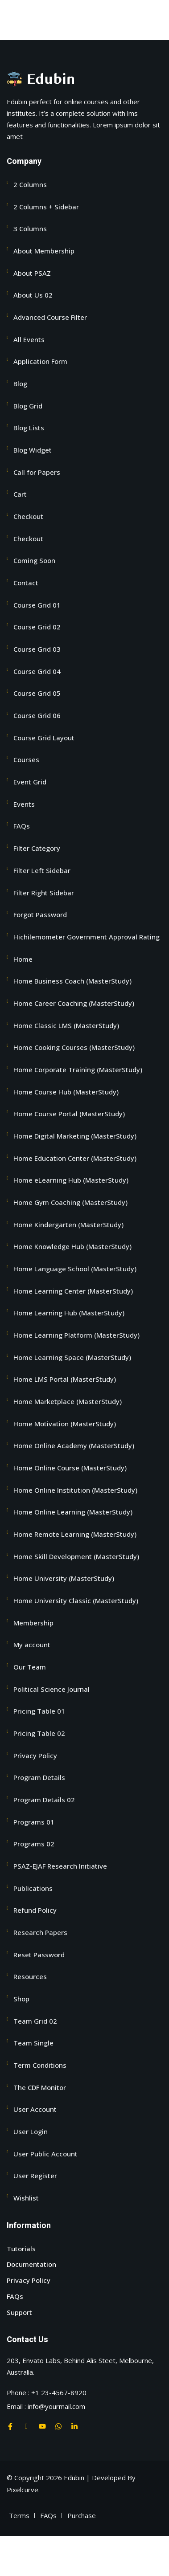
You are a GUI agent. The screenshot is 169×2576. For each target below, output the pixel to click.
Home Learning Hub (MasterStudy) (68, 1312)
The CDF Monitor (39, 2087)
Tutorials (21, 2248)
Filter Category (36, 848)
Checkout (28, 516)
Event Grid (29, 781)
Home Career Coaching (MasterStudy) (73, 1003)
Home (23, 959)
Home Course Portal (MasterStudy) (69, 1113)
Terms (19, 2515)
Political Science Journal (51, 1689)
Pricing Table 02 (39, 1733)
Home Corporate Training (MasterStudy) (77, 1069)
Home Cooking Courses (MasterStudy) (74, 1047)
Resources (30, 1976)
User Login (30, 2131)
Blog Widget (32, 449)
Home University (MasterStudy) (63, 1578)
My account (31, 1644)
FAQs (21, 825)
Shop (21, 1998)
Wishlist (26, 2197)
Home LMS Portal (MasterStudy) (64, 1379)
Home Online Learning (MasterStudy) (72, 1511)
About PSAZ (32, 273)
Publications (33, 1888)
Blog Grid (27, 405)
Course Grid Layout (43, 737)
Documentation (31, 2264)
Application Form (40, 361)
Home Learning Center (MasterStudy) (73, 1290)
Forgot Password (40, 914)
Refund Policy (35, 1910)
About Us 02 (33, 294)
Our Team (29, 1666)
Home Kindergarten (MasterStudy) (68, 1224)
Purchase (81, 2515)
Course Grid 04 (37, 671)
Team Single (33, 2042)
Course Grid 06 (37, 715)
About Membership (43, 250)
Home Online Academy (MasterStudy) (73, 1445)
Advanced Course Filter (50, 317)
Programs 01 (33, 1821)
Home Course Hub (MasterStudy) (66, 1091)
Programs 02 (33, 1843)
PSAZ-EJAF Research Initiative (60, 1866)
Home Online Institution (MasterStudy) (75, 1490)
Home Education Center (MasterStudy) (74, 1158)
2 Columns (30, 184)
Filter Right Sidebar (43, 892)
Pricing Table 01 (39, 1710)
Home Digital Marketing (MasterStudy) (74, 1135)
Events (24, 804)
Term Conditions (39, 2065)
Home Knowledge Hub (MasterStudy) (72, 1246)
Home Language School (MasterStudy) (74, 1268)
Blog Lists (28, 427)
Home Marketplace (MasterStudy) (67, 1401)
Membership (33, 1622)
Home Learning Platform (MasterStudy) (76, 1335)
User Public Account (45, 2153)
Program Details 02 (44, 1799)
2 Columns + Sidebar (46, 206)
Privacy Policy (35, 1755)
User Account (35, 2109)
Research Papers (40, 1932)
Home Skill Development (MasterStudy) (76, 1556)
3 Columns (30, 228)
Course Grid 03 (37, 649)
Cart (20, 494)
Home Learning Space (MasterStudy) (72, 1357)
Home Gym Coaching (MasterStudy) (70, 1202)
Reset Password (39, 1954)
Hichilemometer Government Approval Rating (86, 936)
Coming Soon (34, 560)
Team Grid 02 (35, 2021)
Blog (20, 383)
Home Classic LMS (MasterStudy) (66, 1025)
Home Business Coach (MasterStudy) (72, 980)
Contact (25, 582)
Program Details (39, 1777)
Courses (26, 759)
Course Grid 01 (37, 604)
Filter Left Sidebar (41, 870)
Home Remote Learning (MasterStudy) (74, 1534)
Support (19, 2312)
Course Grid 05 (37, 693)
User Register (35, 2175)
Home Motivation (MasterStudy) (64, 1423)
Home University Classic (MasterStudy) (75, 1600)
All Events (29, 339)
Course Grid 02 (37, 626)
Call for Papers (36, 472)
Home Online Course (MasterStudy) (70, 1467)
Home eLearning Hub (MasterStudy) (70, 1180)
